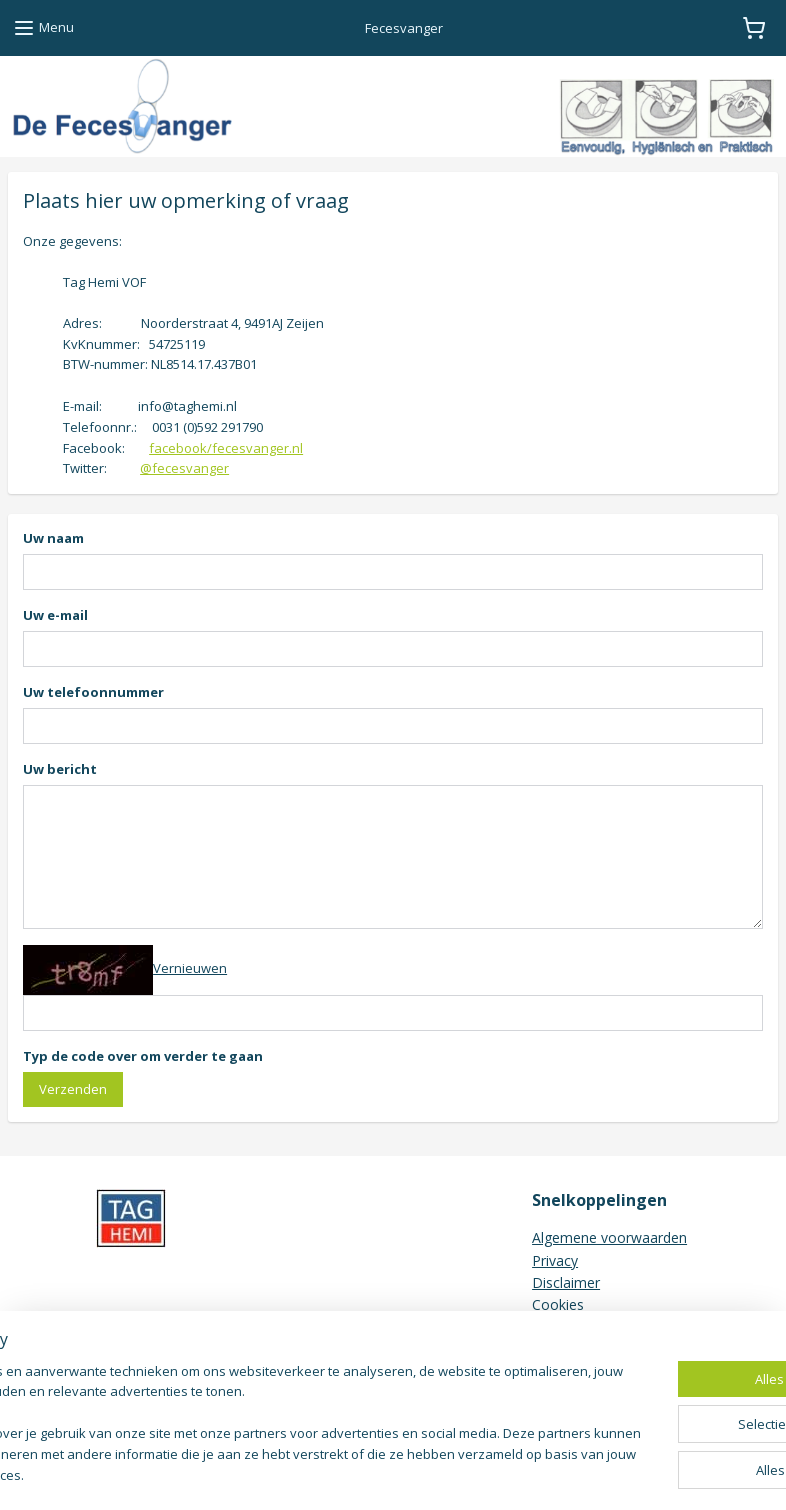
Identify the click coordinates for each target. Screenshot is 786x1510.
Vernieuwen (190, 968)
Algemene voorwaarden (609, 1237)
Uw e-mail (55, 615)
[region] (261, 1415)
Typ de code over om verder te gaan (143, 1055)
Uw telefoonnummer (93, 692)
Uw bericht (60, 769)
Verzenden (73, 1088)
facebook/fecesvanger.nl (226, 447)
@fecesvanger (184, 468)
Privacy (555, 1260)
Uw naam (53, 538)
